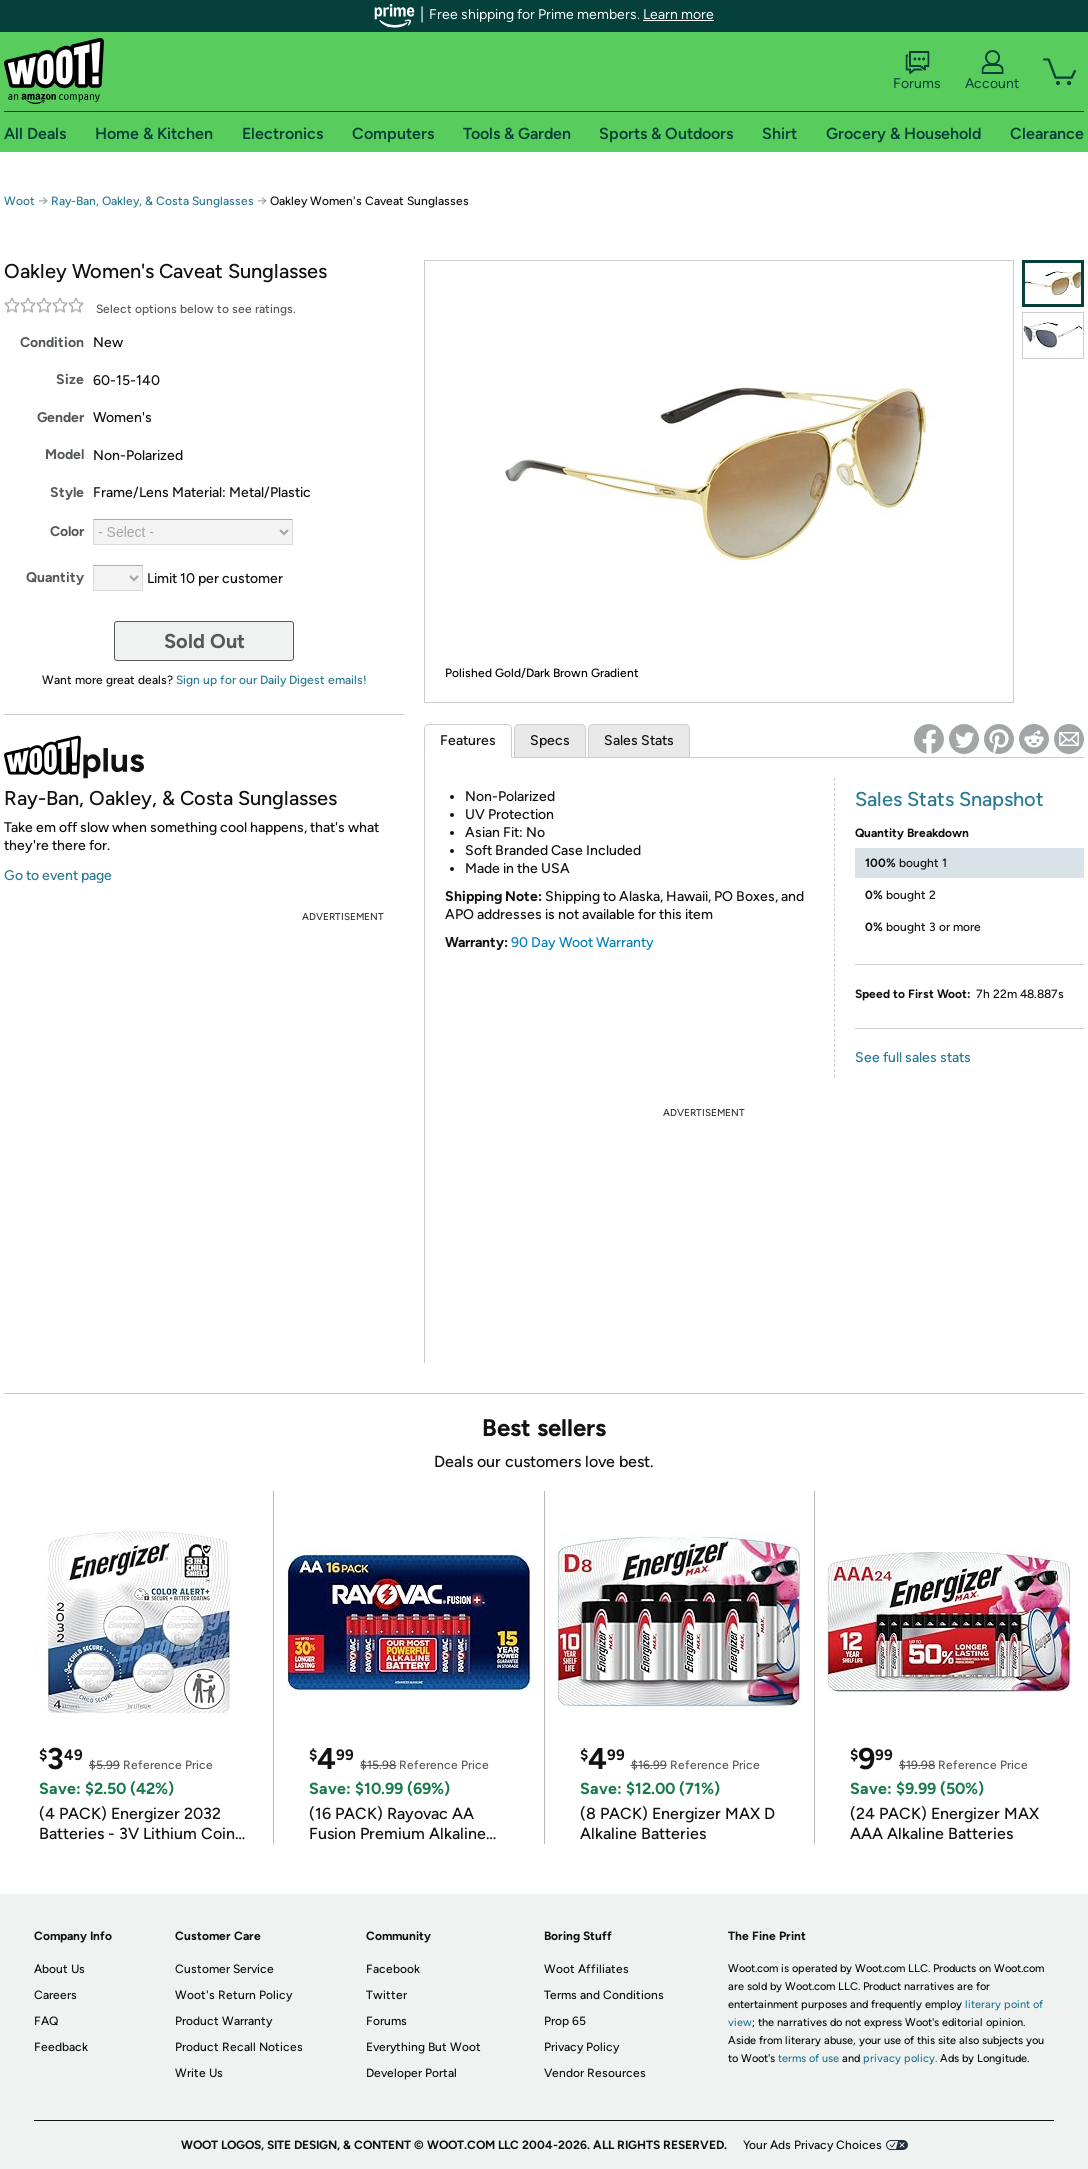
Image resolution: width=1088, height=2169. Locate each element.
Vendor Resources (595, 2073)
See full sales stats (913, 1057)
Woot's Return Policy (233, 1995)
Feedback (61, 2047)
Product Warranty (223, 2021)
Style (67, 492)
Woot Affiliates (586, 1969)
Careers (55, 1995)
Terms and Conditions (604, 1995)
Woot (19, 201)
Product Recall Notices (239, 2047)
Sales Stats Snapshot (949, 799)
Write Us (199, 2073)
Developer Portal (411, 2073)
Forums (917, 71)
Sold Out (204, 641)
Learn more (678, 14)
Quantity (55, 577)
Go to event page (58, 875)
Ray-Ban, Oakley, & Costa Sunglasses (152, 201)
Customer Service (224, 1969)
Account (992, 71)
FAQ (46, 2021)
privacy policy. (900, 2058)
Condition (52, 342)
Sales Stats (639, 740)
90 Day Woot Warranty (582, 942)
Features (468, 740)
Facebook (393, 1969)
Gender (60, 417)
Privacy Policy (581, 2047)
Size (70, 379)
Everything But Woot (423, 2047)
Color (67, 531)
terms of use (808, 2058)
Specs (550, 740)
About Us (59, 1969)
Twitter (386, 1995)
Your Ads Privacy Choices (812, 2145)
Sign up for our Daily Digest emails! (271, 680)
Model (64, 454)
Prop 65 (565, 2021)
